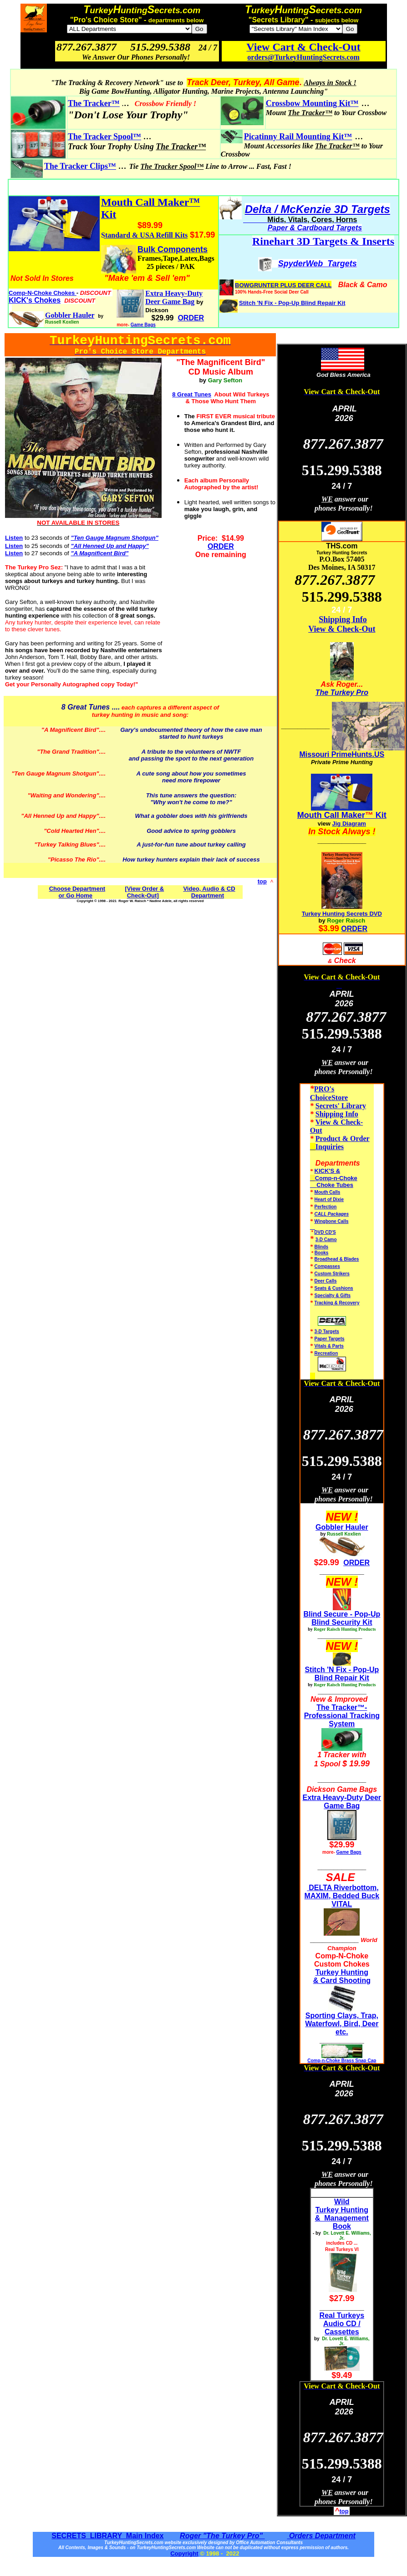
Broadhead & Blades (337, 1259)
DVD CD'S (325, 1232)
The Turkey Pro (341, 692)
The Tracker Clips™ (80, 166)
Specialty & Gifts (333, 1295)
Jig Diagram (349, 823)
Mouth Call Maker (331, 815)
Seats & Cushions (334, 1288)
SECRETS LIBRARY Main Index (107, 2536)
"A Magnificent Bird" (70, 729)
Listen (14, 537)
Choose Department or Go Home (77, 892)
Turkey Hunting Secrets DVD (342, 913)
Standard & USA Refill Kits (144, 235)
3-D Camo (326, 1239)
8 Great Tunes (85, 707)
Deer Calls (326, 1280)
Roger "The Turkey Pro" (222, 2536)
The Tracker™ (94, 103)
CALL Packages (332, 1214)
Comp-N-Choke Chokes (42, 292)
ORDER (221, 546)
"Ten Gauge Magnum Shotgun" (55, 773)
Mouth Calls (328, 1192)
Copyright (184, 2553)
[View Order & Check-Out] (144, 892)
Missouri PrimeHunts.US (341, 754)
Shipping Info (343, 619)
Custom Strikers (332, 1273)
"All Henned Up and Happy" (60, 815)
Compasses (327, 1266)
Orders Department (321, 2536)
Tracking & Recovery (337, 1302)
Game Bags (143, 324)
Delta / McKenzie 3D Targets (317, 209)
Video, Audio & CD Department (209, 892)
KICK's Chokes (35, 300)
